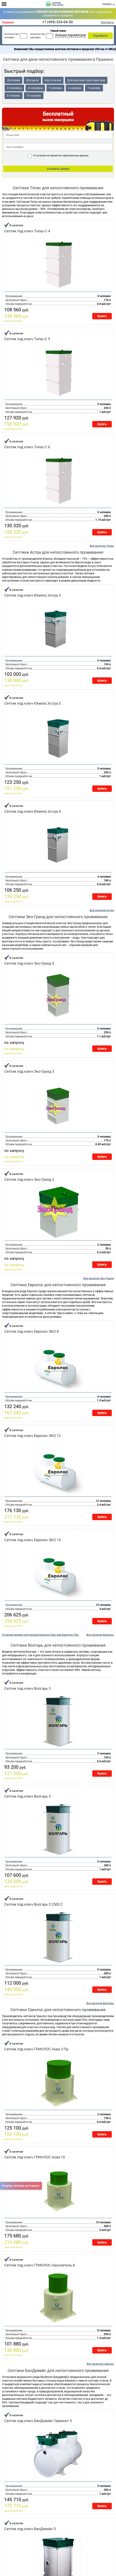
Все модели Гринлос (100, 2364)
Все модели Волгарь (100, 2003)
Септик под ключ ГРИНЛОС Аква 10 (34, 2157)
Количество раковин (37, 35)
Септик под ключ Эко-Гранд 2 (29, 1180)
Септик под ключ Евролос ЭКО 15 (32, 1540)
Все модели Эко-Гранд (98, 1278)
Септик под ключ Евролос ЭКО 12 (32, 1436)
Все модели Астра (102, 910)
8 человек (13, 95)
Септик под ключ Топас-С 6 (27, 447)
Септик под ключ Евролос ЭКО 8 (31, 1331)
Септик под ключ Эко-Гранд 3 (29, 1071)
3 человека (14, 88)
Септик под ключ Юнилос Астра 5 (32, 703)
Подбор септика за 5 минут (21, 2185)
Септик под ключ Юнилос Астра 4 (32, 811)
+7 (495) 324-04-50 (57, 22)
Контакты (107, 22)
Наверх (107, 4)
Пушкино (8, 22)
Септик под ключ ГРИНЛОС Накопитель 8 (39, 2265)
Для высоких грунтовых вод (86, 80)
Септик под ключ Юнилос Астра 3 (32, 595)
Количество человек (11, 35)
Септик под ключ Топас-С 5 (27, 339)
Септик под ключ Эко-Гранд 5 (29, 963)
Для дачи (32, 80)
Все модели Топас (102, 545)
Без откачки (53, 80)
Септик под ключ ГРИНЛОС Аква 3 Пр (36, 2049)
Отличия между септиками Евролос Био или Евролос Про (40, 1634)
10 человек (33, 95)
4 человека (35, 88)
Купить (102, 316)
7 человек (94, 88)
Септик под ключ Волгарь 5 (27, 1796)
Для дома (13, 80)
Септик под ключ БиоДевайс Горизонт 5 (38, 2421)
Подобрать (100, 35)
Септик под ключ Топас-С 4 (27, 231)
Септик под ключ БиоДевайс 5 (30, 2529)
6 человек (74, 88)
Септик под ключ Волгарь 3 (27, 1689)
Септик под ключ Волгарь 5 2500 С (33, 1904)
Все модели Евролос (100, 1634)
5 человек (55, 88)
